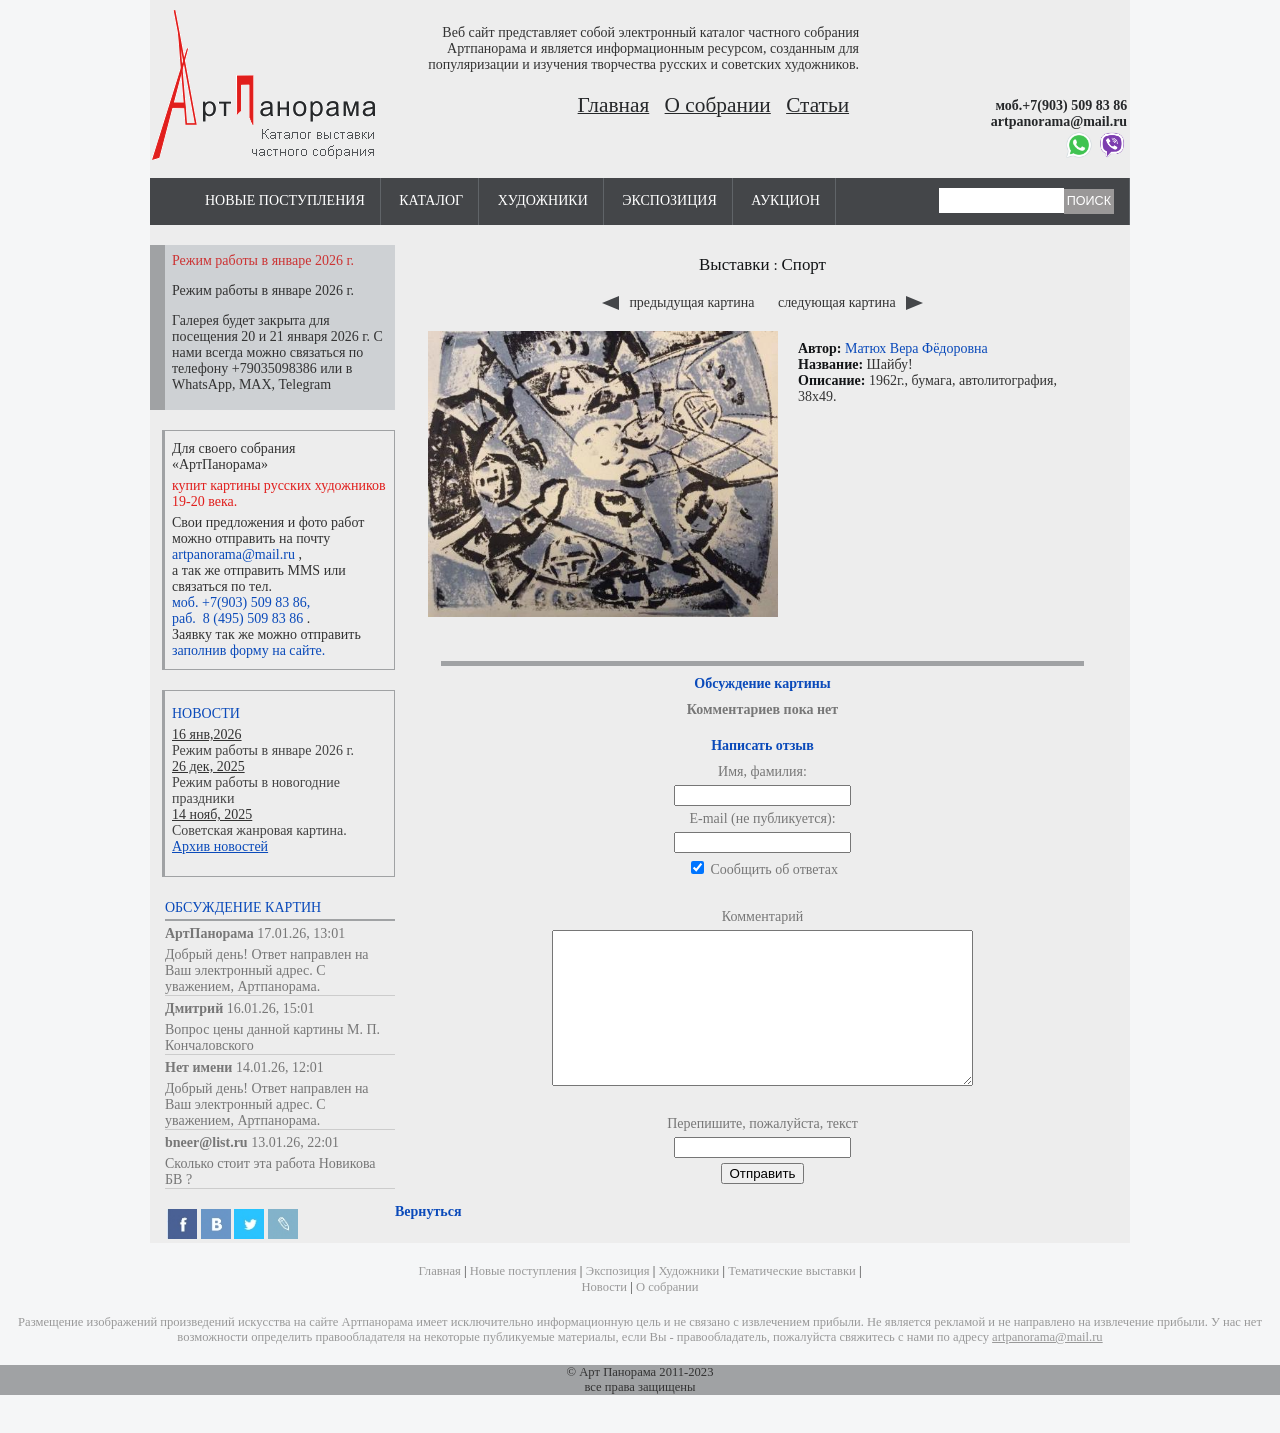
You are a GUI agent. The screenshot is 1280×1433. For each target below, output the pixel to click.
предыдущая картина (680, 302)
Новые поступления (285, 200)
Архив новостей (220, 846)
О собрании (718, 105)
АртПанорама (209, 933)
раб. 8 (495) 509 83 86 (237, 618)
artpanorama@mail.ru (233, 554)
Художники (543, 200)
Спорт (804, 264)
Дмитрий (194, 1008)
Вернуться (428, 1241)
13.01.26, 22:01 (295, 1142)
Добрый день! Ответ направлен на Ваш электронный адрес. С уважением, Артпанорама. (267, 970)
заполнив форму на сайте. (248, 650)
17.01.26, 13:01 (301, 933)
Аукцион (785, 200)
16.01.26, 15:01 (271, 1008)
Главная (614, 105)
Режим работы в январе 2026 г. (263, 750)
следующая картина (850, 302)
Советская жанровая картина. (259, 830)
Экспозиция (669, 200)
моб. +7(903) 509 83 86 (239, 602)
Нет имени (198, 1067)
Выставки (734, 264)
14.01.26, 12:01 (280, 1067)
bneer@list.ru (206, 1142)
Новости (206, 713)
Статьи (817, 105)
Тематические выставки (792, 1289)
